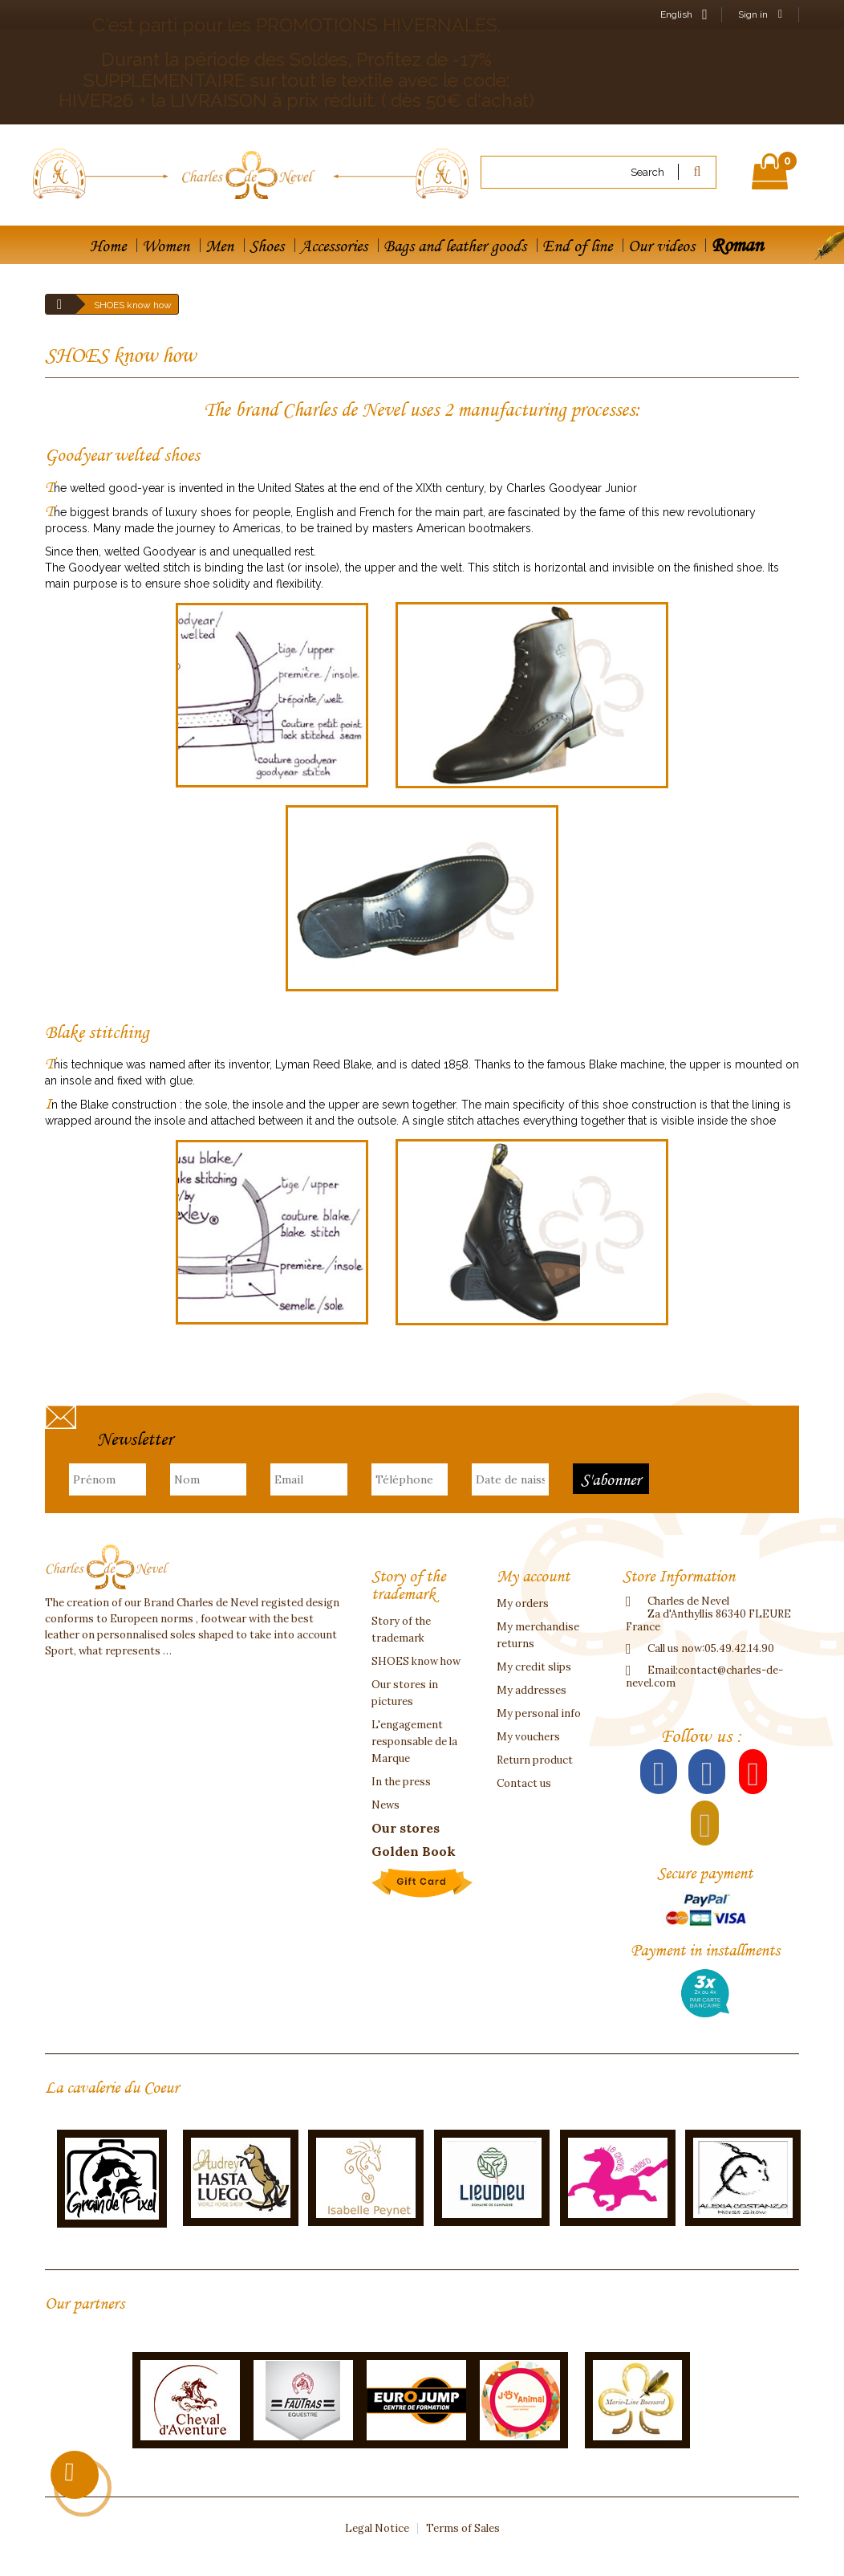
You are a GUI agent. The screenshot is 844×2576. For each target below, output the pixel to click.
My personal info (539, 1713)
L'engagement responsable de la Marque (414, 1741)
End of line (577, 245)
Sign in (760, 14)
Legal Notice (377, 2528)
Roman (737, 244)
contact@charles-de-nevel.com (704, 1676)
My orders (523, 1603)
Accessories (333, 245)
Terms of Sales (463, 2528)
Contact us (524, 1783)
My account (533, 1575)
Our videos (661, 245)
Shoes (267, 245)
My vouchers (528, 1737)
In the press (401, 1782)
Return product (535, 1760)
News (385, 1805)
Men (219, 245)
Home (108, 245)
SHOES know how (416, 1661)
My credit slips (534, 1667)
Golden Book (413, 1851)
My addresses (531, 1690)
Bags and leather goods (454, 245)
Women (165, 245)
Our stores (405, 1828)
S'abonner (611, 1479)
